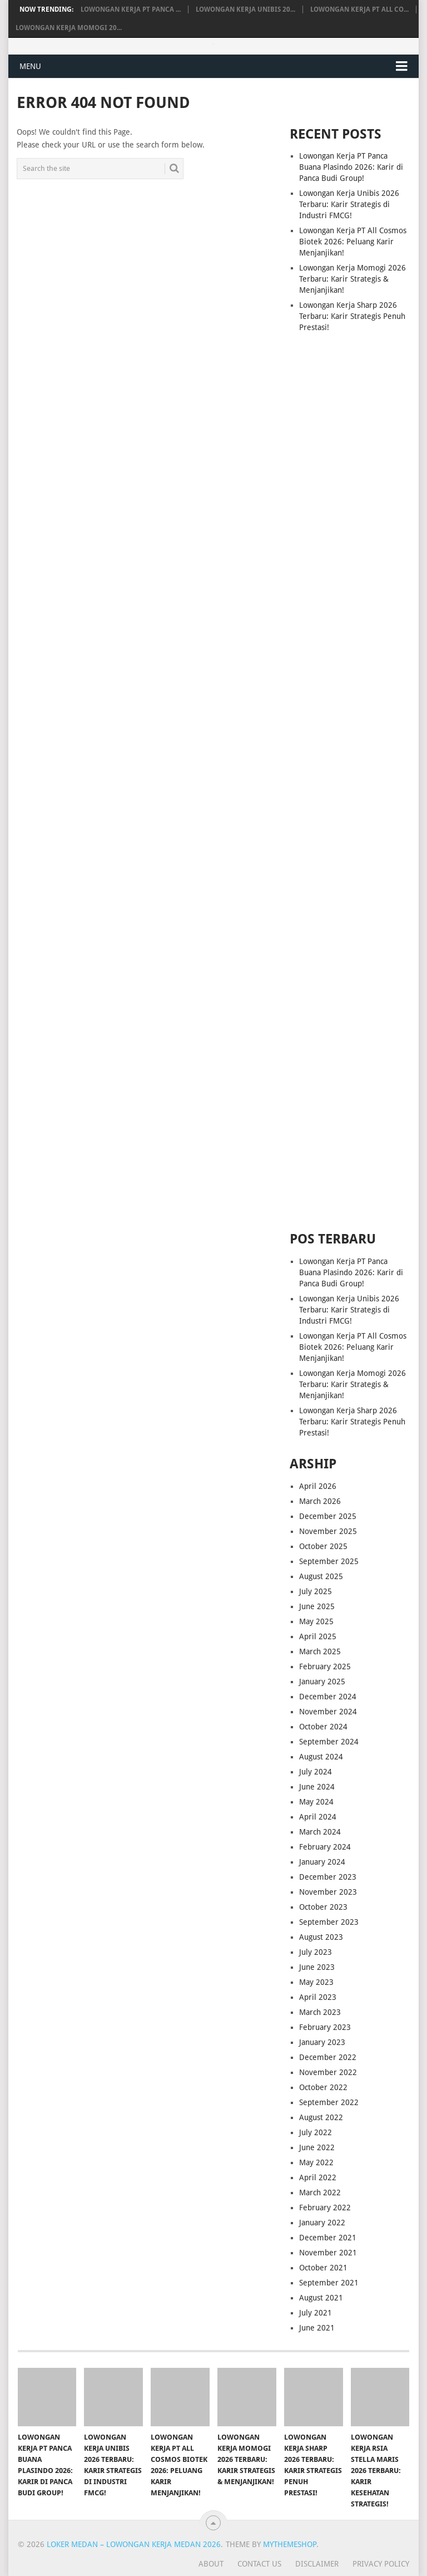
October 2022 (323, 2087)
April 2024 (317, 1816)
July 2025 (315, 1591)
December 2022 (327, 2057)
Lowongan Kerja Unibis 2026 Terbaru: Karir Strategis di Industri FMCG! (349, 204)
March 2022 (320, 2192)
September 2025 (329, 1561)
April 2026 (317, 1486)
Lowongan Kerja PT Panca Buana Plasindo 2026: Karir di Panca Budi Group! (351, 167)
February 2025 (325, 1666)
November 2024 (328, 1711)
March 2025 (320, 1651)
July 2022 (315, 2132)
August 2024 (321, 1756)
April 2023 (317, 1997)
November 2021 (328, 2252)
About (211, 2563)
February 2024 (325, 1846)
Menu (30, 66)
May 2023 (316, 1982)
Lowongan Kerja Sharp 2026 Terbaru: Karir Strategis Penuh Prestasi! (352, 316)
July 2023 (315, 1952)
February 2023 (325, 2027)
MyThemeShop (289, 2544)
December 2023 (327, 1876)
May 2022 (316, 2162)
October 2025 (323, 1546)
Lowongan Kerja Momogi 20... (69, 28)
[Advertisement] (350, 557)
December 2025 (327, 1516)
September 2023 (329, 1922)
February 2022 (325, 2207)
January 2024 (322, 1861)
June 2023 (317, 1967)
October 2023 (323, 1906)
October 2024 (323, 1726)
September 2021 (329, 2282)
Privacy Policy (380, 2563)
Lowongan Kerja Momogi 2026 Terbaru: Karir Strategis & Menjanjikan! (352, 278)
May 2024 (316, 1801)
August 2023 (321, 1937)
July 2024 (315, 1771)
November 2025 (328, 1531)
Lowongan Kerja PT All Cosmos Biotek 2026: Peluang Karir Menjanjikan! (352, 241)
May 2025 (316, 1621)
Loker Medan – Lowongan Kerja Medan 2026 (134, 2544)
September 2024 (329, 1741)
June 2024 (317, 1786)
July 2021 (315, 2312)
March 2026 (320, 1501)
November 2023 (328, 1891)
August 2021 (321, 2297)
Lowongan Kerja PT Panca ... (131, 9)
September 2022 (329, 2102)
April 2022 (317, 2177)
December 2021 (327, 2237)
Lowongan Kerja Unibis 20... (245, 9)
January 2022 (322, 2222)
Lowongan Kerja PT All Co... (359, 9)
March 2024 (320, 1831)
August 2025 (321, 1576)
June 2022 (317, 2147)
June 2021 (317, 2327)
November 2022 (328, 2072)
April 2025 (317, 1636)
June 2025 (317, 1606)
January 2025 (322, 1681)
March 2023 (320, 2012)
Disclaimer (317, 2563)
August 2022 (321, 2117)
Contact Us (259, 2563)
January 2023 (322, 2042)
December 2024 (327, 1696)
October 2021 (323, 2267)
